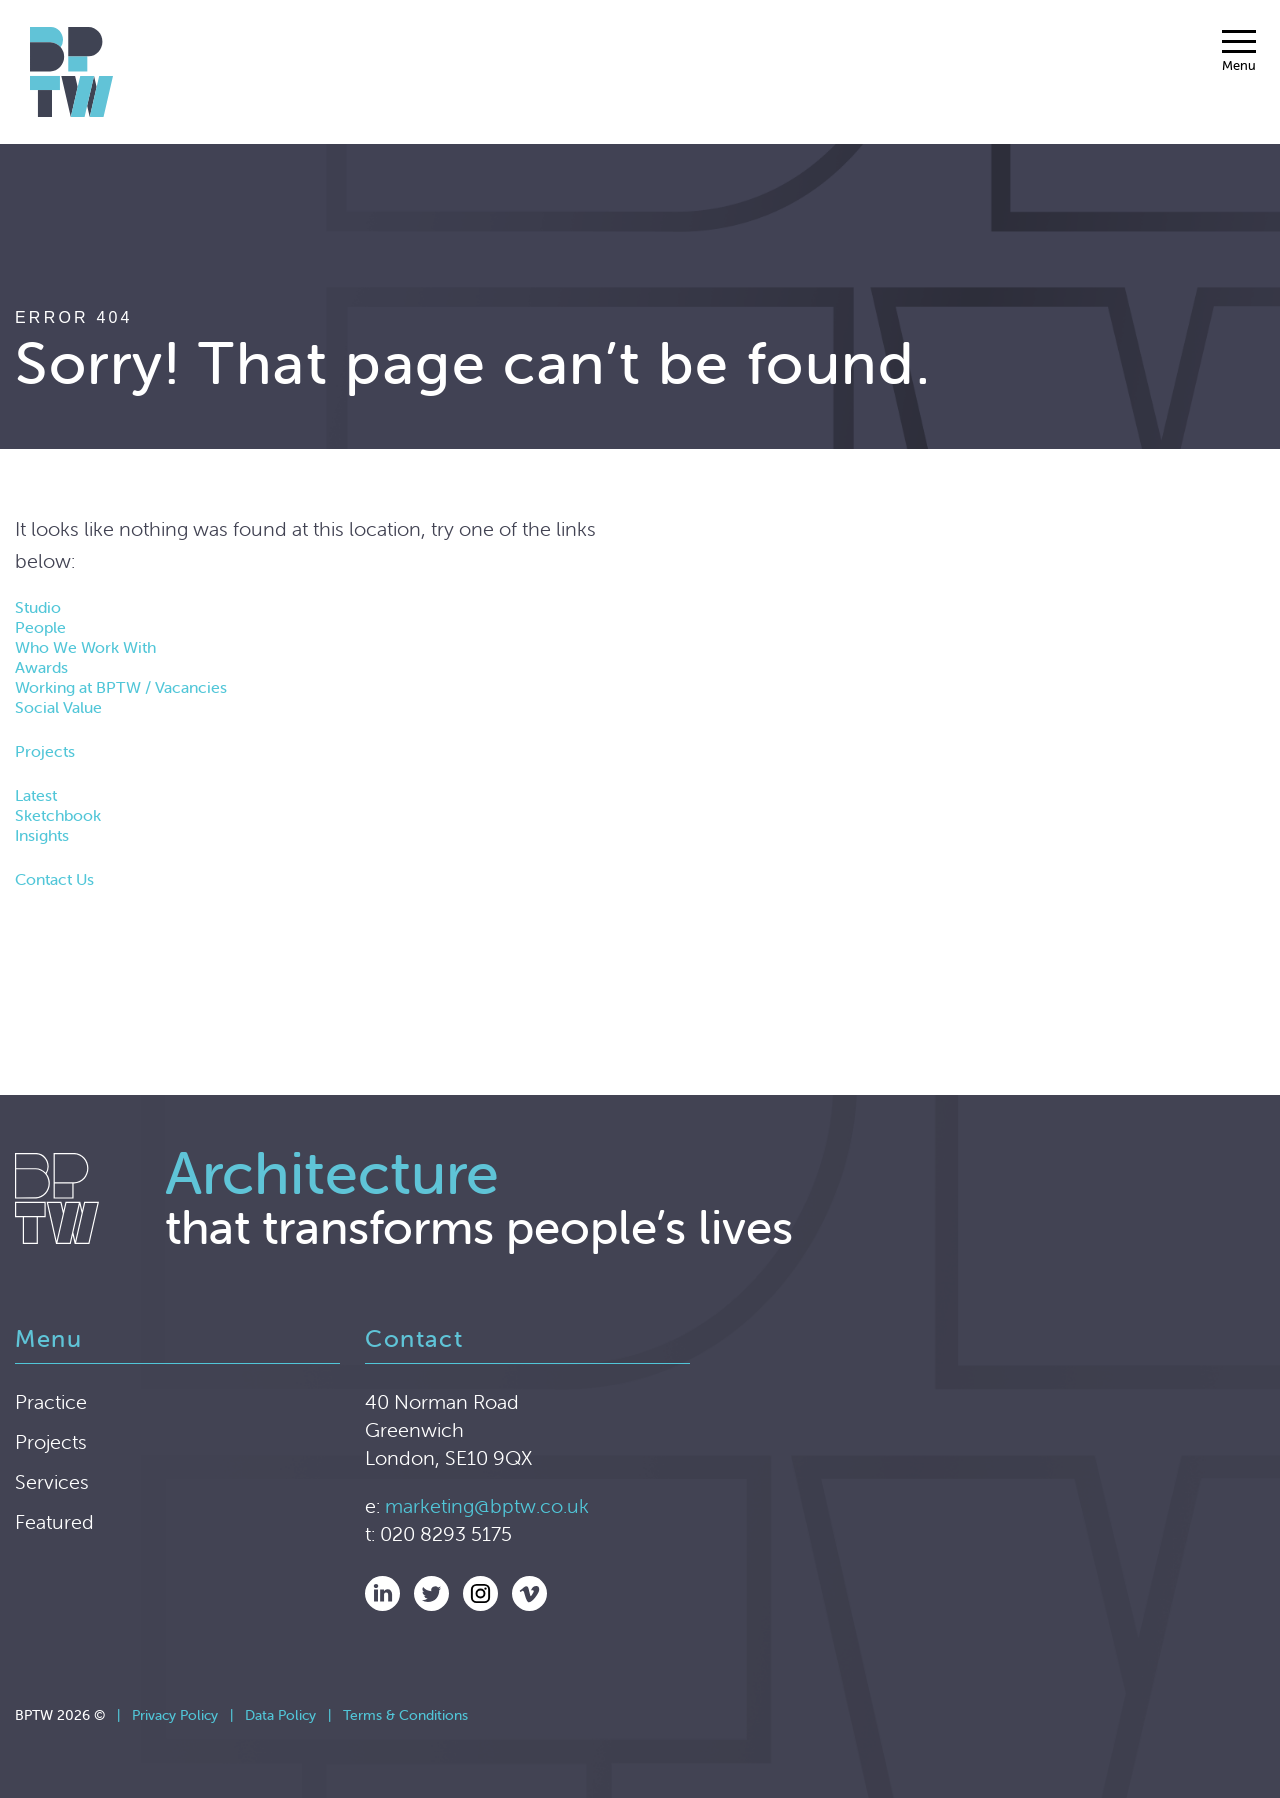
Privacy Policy (175, 1715)
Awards (41, 667)
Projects (45, 751)
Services (52, 1481)
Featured (54, 1521)
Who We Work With (85, 647)
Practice (51, 1401)
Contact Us (54, 879)
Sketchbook (58, 815)
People (40, 627)
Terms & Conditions (405, 1715)
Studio (38, 607)
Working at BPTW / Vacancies (121, 687)
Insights (42, 835)
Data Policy (280, 1715)
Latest (36, 795)
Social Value (58, 707)
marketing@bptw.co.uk (487, 1505)
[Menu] (1239, 51)
